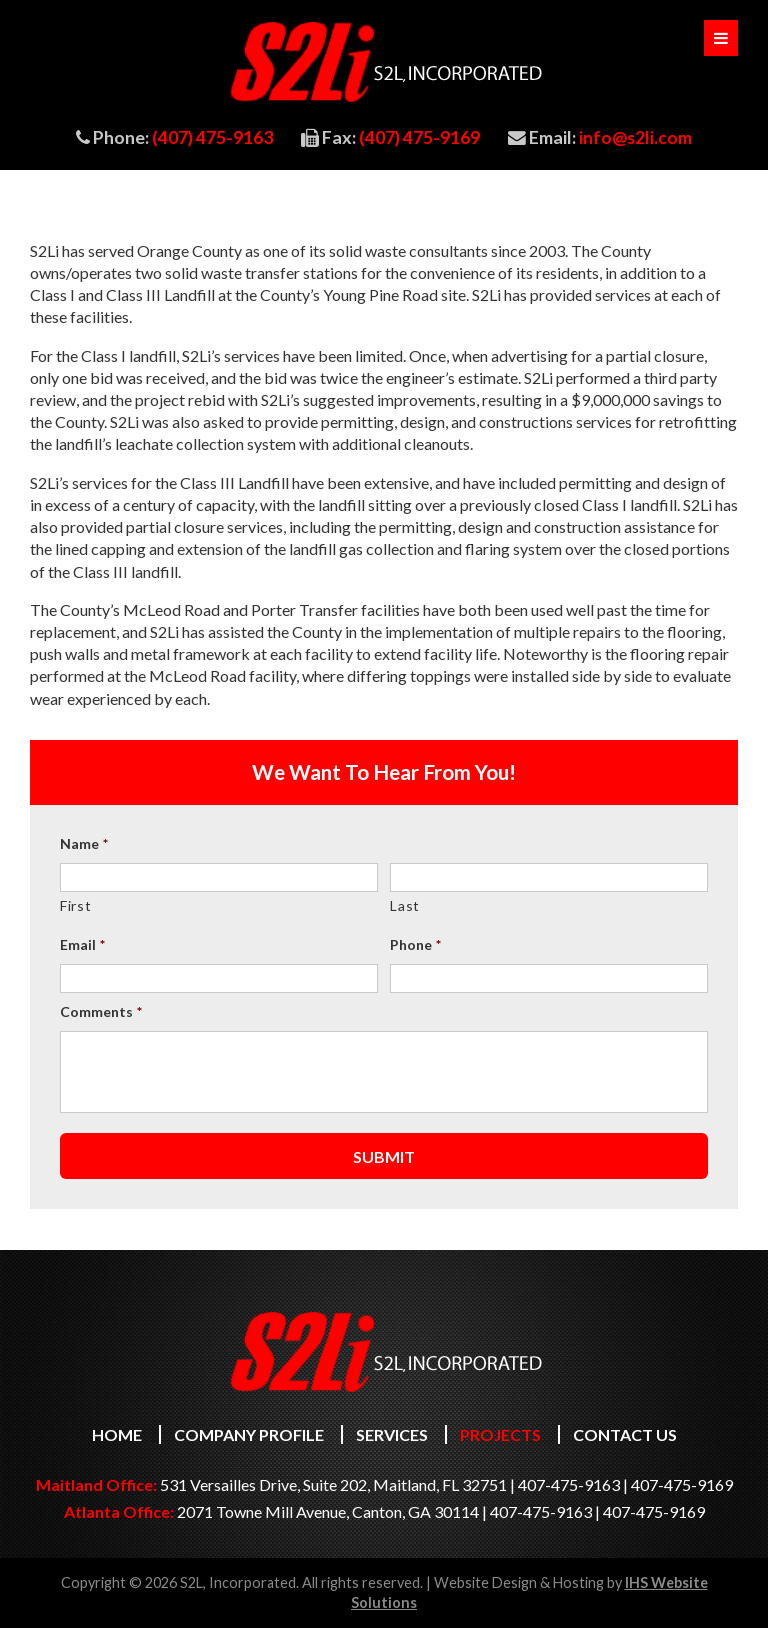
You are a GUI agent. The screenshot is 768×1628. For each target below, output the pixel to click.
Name (84, 843)
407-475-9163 (569, 1484)
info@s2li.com (635, 137)
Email (82, 944)
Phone (415, 944)
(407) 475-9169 (419, 137)
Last (405, 905)
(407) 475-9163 (212, 137)
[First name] (219, 877)
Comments (101, 1011)
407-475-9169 (682, 1484)
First (75, 905)
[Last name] (549, 877)
